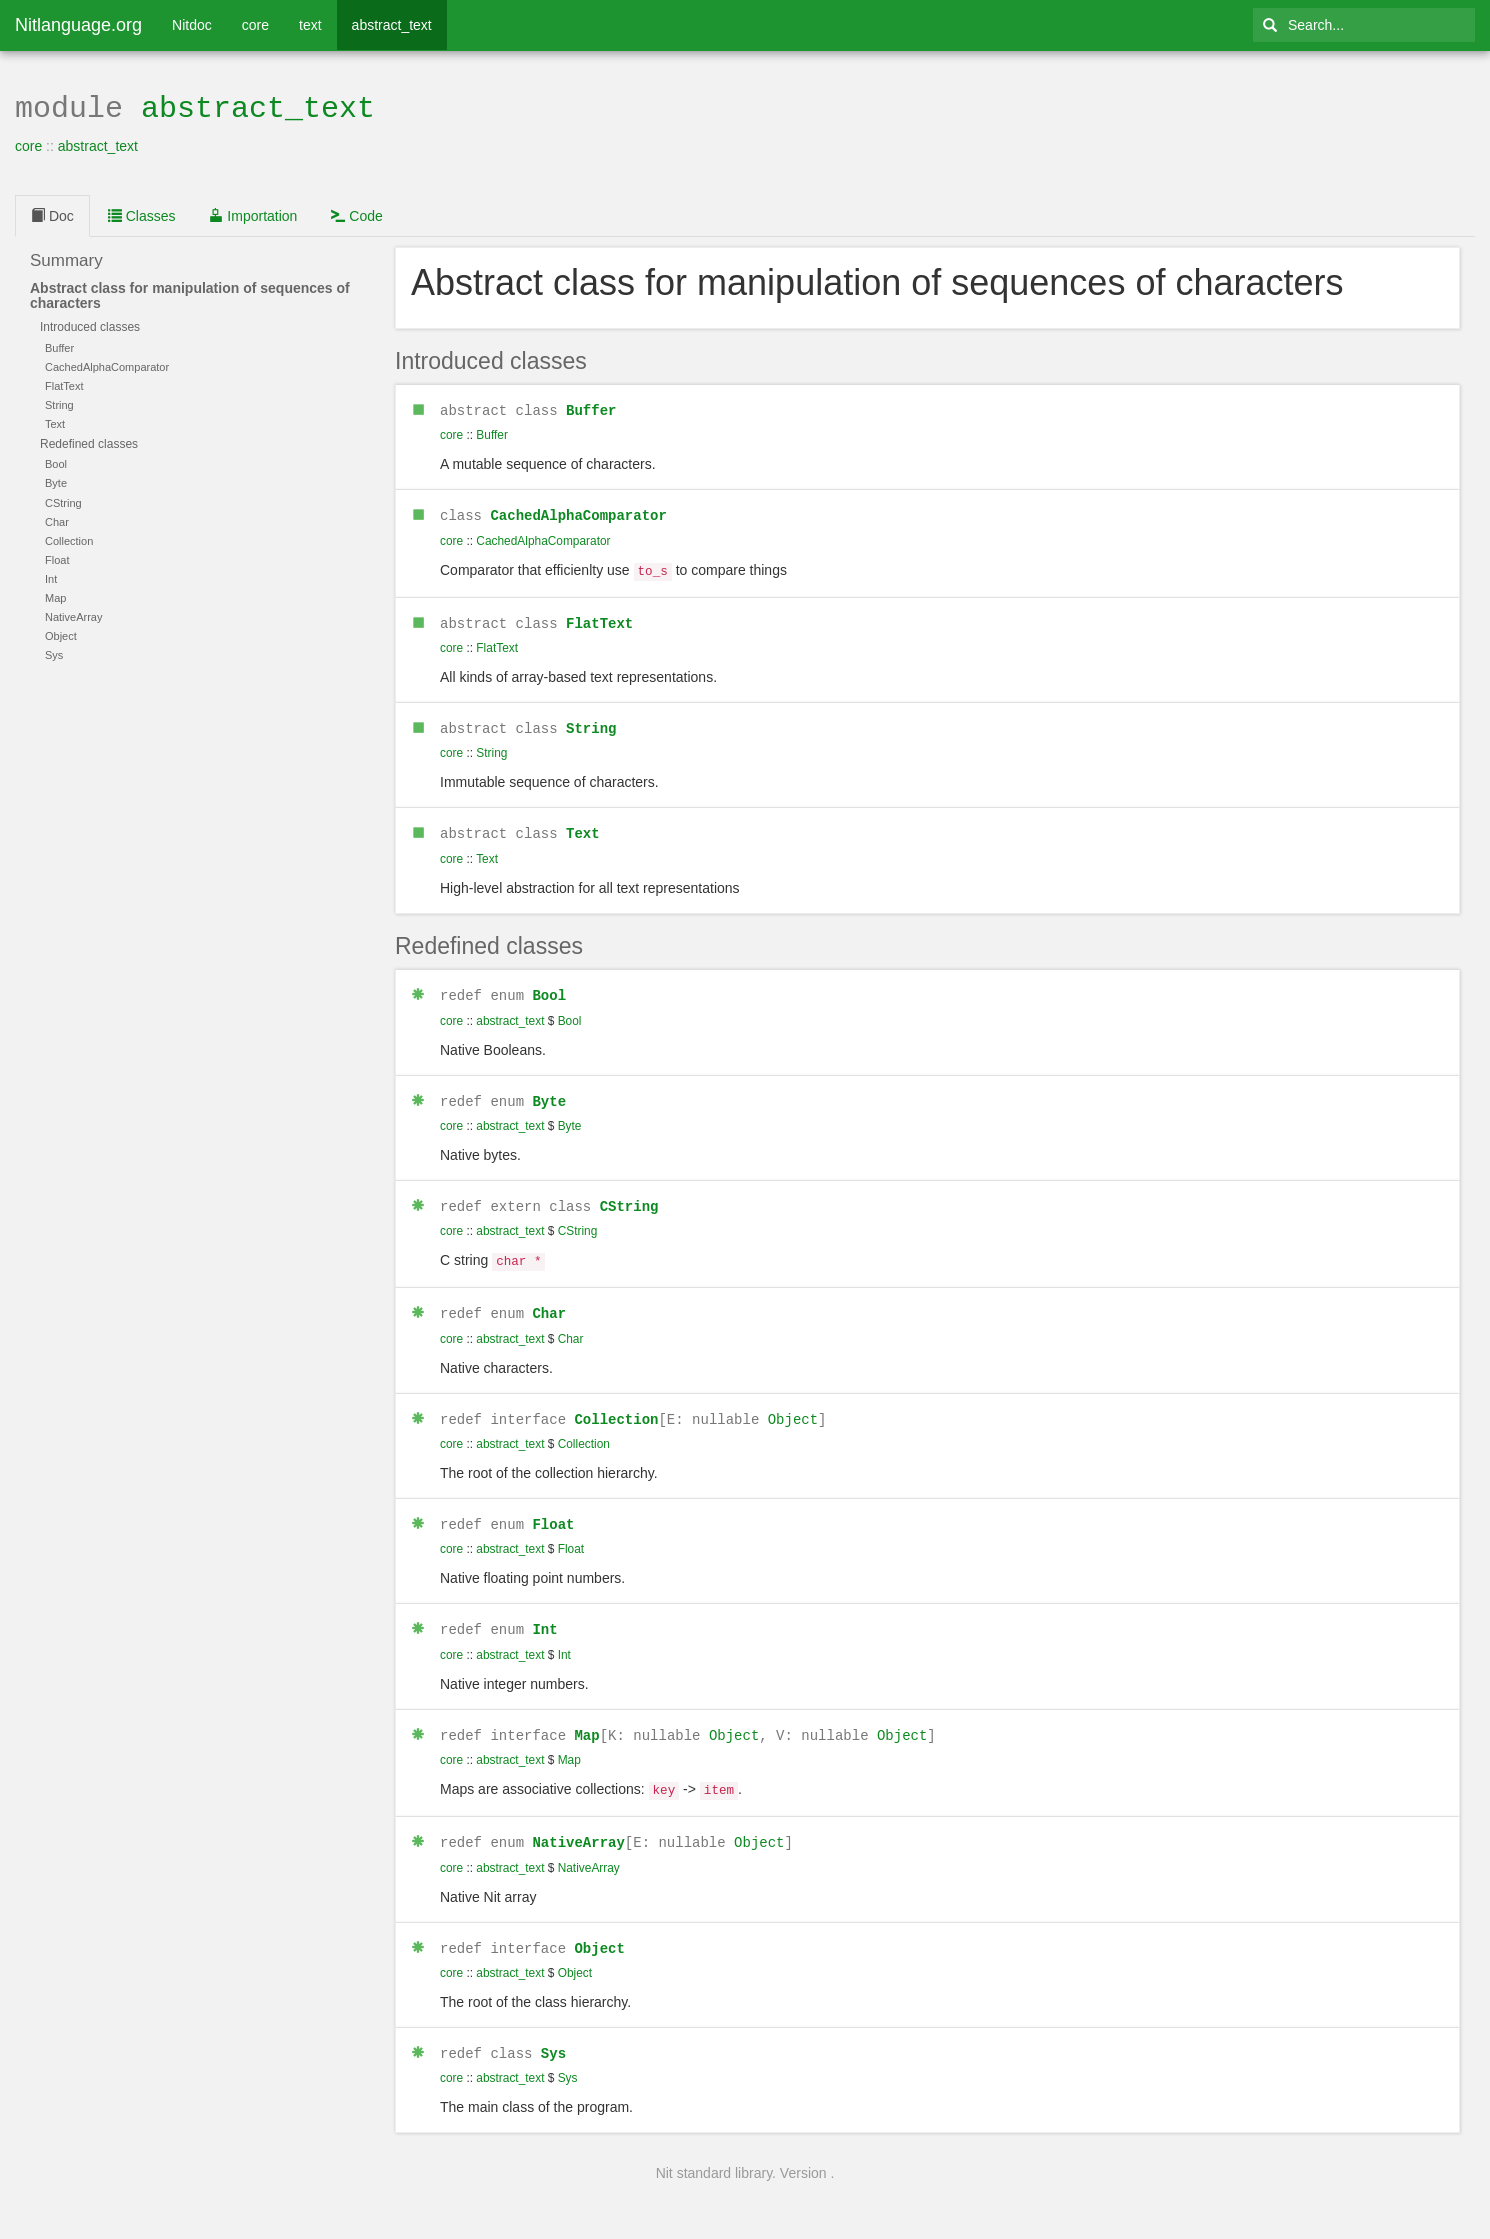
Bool (549, 985)
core (255, 25)
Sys (553, 2029)
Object (793, 1403)
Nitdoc (192, 25)
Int (544, 1611)
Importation (253, 214)
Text (583, 824)
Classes (142, 214)
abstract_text (392, 25)
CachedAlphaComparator (578, 511)
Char (549, 1298)
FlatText (599, 616)
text (310, 25)
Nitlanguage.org (78, 25)
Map (586, 1716)
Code (356, 214)
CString (629, 1194)
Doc (52, 214)
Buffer (591, 407)
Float (553, 1507)
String (591, 720)
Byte (549, 1090)
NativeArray (578, 1820)
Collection (616, 1403)
